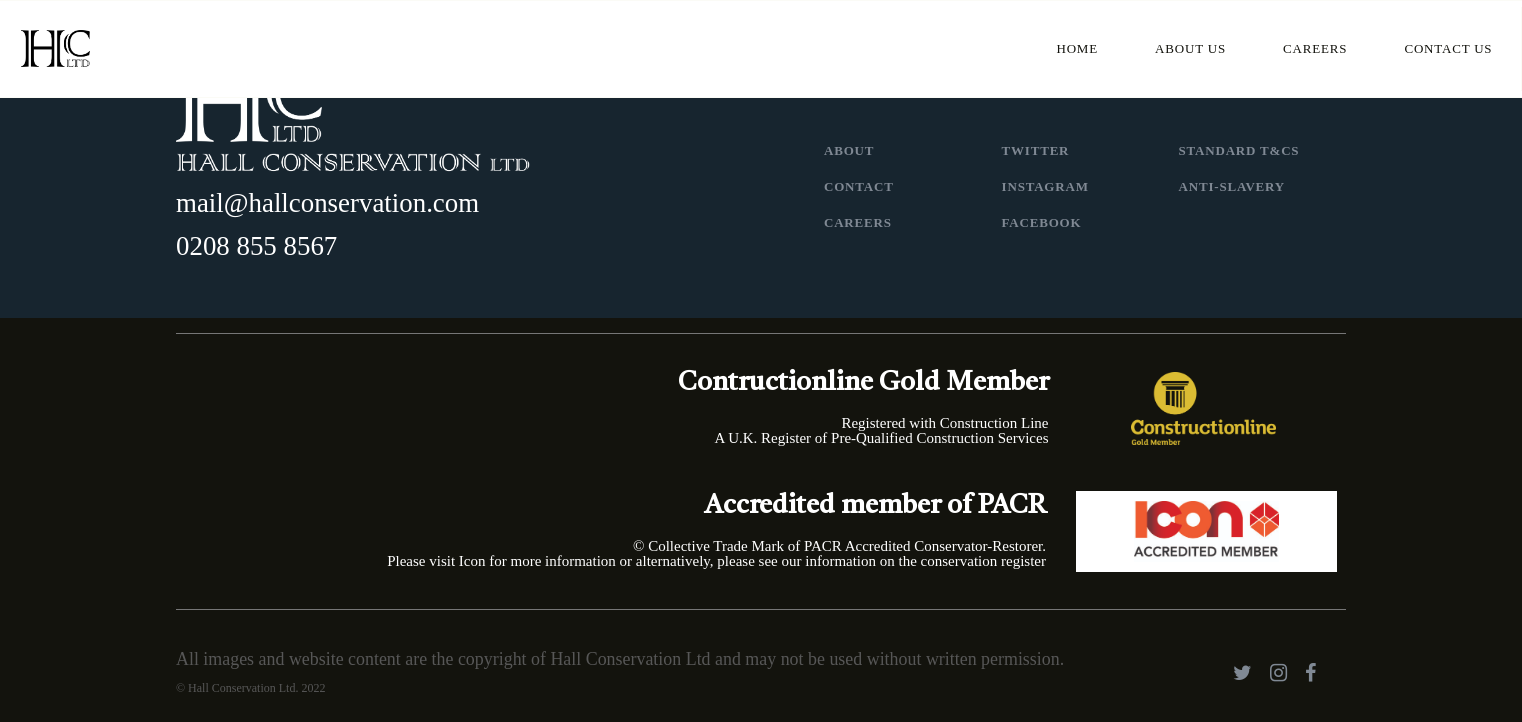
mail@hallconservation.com (327, 203)
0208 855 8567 (256, 246)
